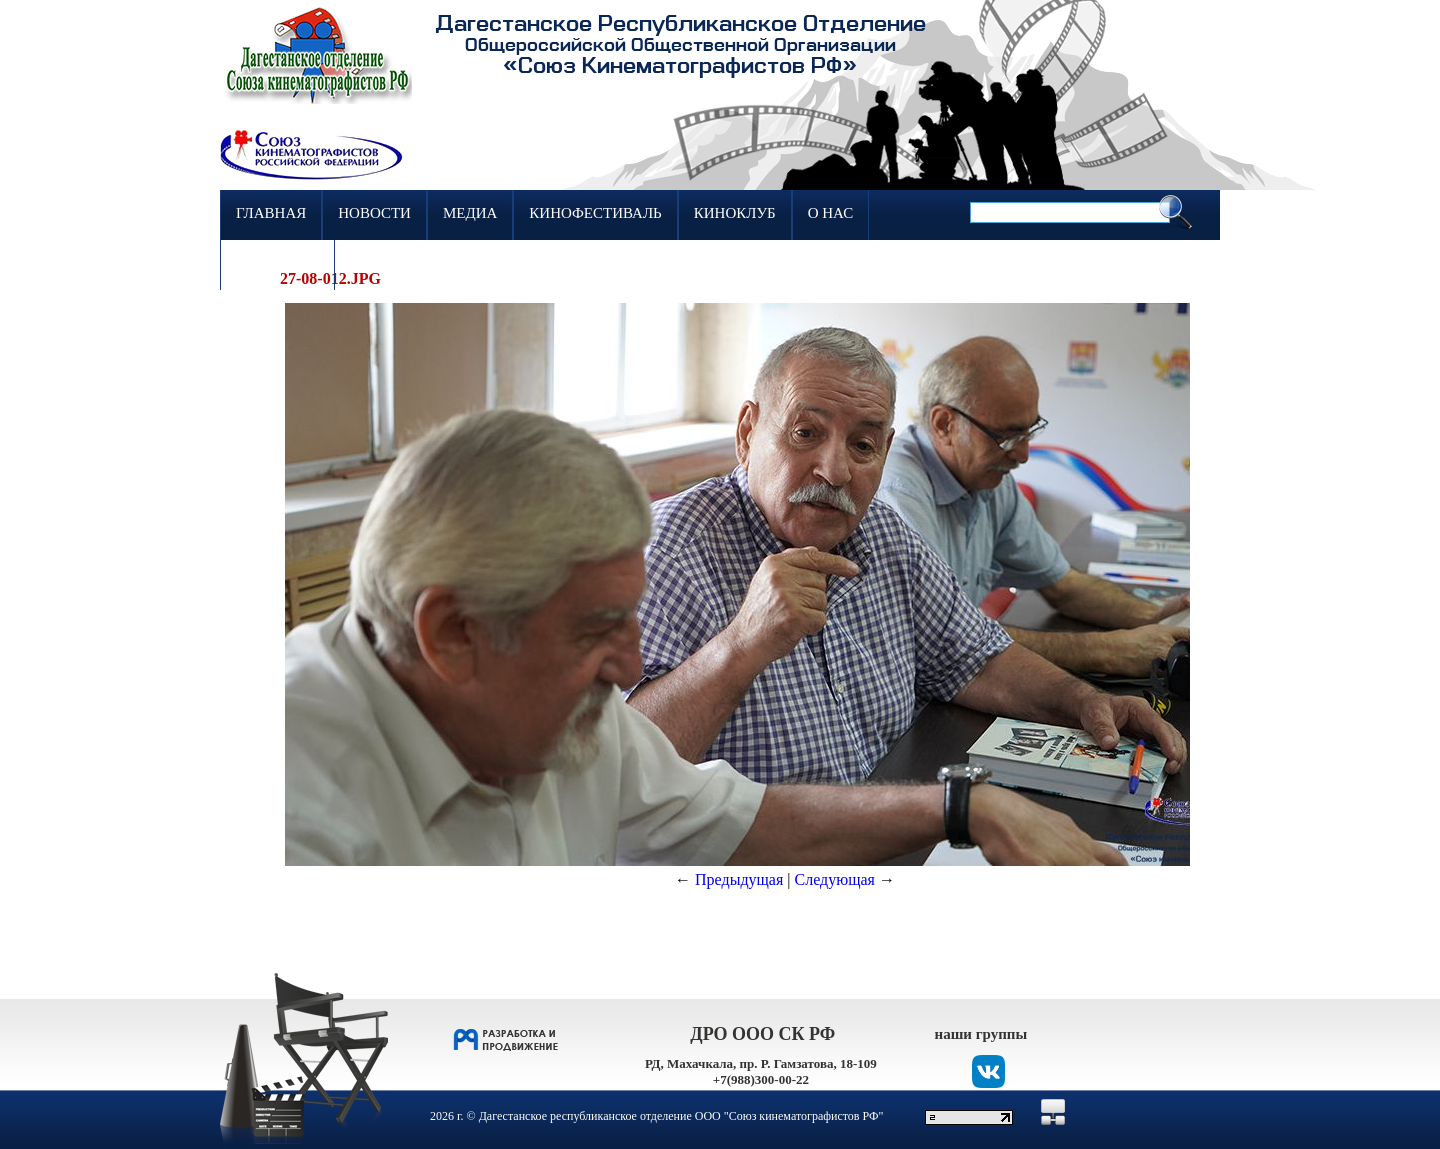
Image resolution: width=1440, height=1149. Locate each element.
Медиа (470, 213)
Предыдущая (739, 879)
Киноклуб (735, 213)
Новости (374, 213)
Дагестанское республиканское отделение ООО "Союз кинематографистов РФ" (681, 1116)
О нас (831, 213)
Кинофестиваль (595, 213)
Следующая (835, 879)
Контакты (277, 263)
